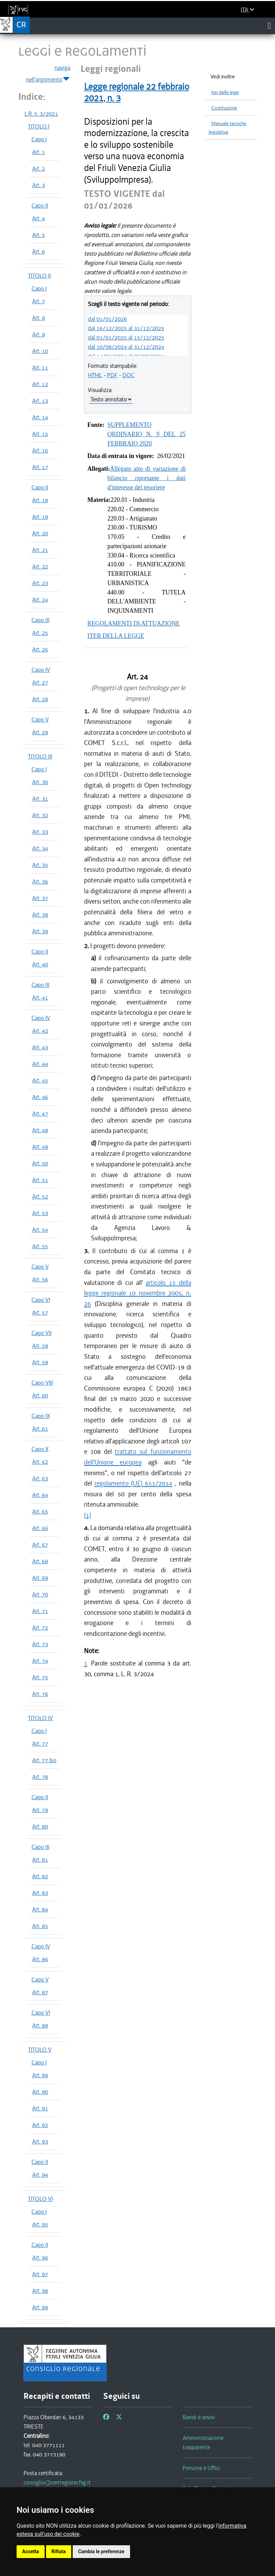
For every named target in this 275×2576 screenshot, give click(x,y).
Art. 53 (40, 1213)
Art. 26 (40, 649)
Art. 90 (40, 2092)
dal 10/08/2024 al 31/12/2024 (126, 347)
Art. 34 (40, 848)
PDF (112, 375)
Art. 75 (40, 1677)
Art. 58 (40, 1345)
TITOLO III (40, 756)
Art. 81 (40, 1859)
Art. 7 (38, 301)
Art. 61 (40, 1428)
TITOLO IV (40, 1718)
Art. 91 (40, 2108)
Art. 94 (40, 2174)
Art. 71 (40, 1611)
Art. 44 (40, 1064)
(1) (87, 1515)
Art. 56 (40, 1279)
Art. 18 (40, 500)
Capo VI (40, 1300)
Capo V (40, 719)
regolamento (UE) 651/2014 (133, 1483)
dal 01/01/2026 (107, 319)
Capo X (39, 1449)
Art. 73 (40, 1644)
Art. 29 (40, 732)
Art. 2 (38, 168)
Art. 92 (40, 2125)
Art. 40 (40, 964)
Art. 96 (40, 2257)
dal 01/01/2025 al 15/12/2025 (126, 337)
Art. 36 (40, 881)
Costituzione (224, 108)
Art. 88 (40, 2025)
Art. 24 (40, 599)
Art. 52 (40, 1196)
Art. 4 (38, 218)
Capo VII (41, 1333)
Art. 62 (40, 1462)
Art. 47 (40, 1113)
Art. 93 (40, 2141)
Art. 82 (40, 1876)
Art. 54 (40, 1229)
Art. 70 (40, 1594)
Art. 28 (40, 699)
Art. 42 (40, 1030)
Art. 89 (40, 2075)
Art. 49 (40, 1147)
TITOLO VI (40, 2199)
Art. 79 (40, 1810)
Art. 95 (40, 2224)
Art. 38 (40, 914)
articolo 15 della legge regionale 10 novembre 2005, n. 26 (137, 1293)
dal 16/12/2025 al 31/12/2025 (126, 328)
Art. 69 (40, 1578)
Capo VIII (42, 1382)
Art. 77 (40, 1743)
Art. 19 (40, 517)
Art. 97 (40, 2274)
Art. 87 (40, 1992)
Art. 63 (40, 1478)
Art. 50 (40, 1163)
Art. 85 (40, 1926)
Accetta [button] (30, 2551)
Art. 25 (40, 633)
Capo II (39, 205)
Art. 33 (40, 832)
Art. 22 (40, 566)
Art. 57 (40, 1312)
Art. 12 (40, 384)
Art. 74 (40, 1660)
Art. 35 (40, 865)
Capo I (39, 139)
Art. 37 (40, 898)
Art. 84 (40, 1909)
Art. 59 (40, 1362)
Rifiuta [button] (59, 2551)
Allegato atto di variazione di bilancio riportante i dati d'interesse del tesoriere (147, 477)
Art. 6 (38, 251)
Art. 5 (38, 235)
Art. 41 (40, 997)
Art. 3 (38, 185)
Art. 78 (40, 1777)
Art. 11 (40, 367)
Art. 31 (40, 798)
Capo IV (40, 670)
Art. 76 (40, 1694)
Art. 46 (40, 1097)
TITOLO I (38, 126)
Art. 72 (40, 1627)
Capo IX (40, 1416)
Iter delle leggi (225, 92)
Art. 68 (40, 1561)
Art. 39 (40, 931)
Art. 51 (40, 1180)
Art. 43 (40, 1047)
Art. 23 (40, 583)
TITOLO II (39, 275)
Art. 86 (40, 1959)
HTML (95, 375)
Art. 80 (40, 1826)
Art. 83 (40, 1893)
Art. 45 (40, 1080)
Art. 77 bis (44, 1760)
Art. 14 (40, 417)
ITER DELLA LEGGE (116, 635)
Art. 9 (38, 334)
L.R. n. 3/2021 (41, 113)
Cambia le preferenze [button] (101, 2551)
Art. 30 (40, 782)
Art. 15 (40, 434)
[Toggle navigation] (269, 26)
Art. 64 (40, 1495)
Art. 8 (38, 318)
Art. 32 (40, 815)
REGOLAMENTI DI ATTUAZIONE (134, 623)
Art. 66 (40, 1528)
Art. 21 (40, 550)
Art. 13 (40, 400)
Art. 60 (40, 1395)
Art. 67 (40, 1544)
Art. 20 (40, 533)
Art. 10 (40, 351)
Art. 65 (40, 1511)
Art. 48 (40, 1130)
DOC (128, 375)
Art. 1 (38, 152)
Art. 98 (40, 2290)
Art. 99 (40, 2307)
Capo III (40, 620)
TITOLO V (40, 2049)
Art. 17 (40, 467)
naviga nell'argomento (48, 74)
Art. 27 (40, 682)
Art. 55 (40, 1246)
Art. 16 (40, 450)
